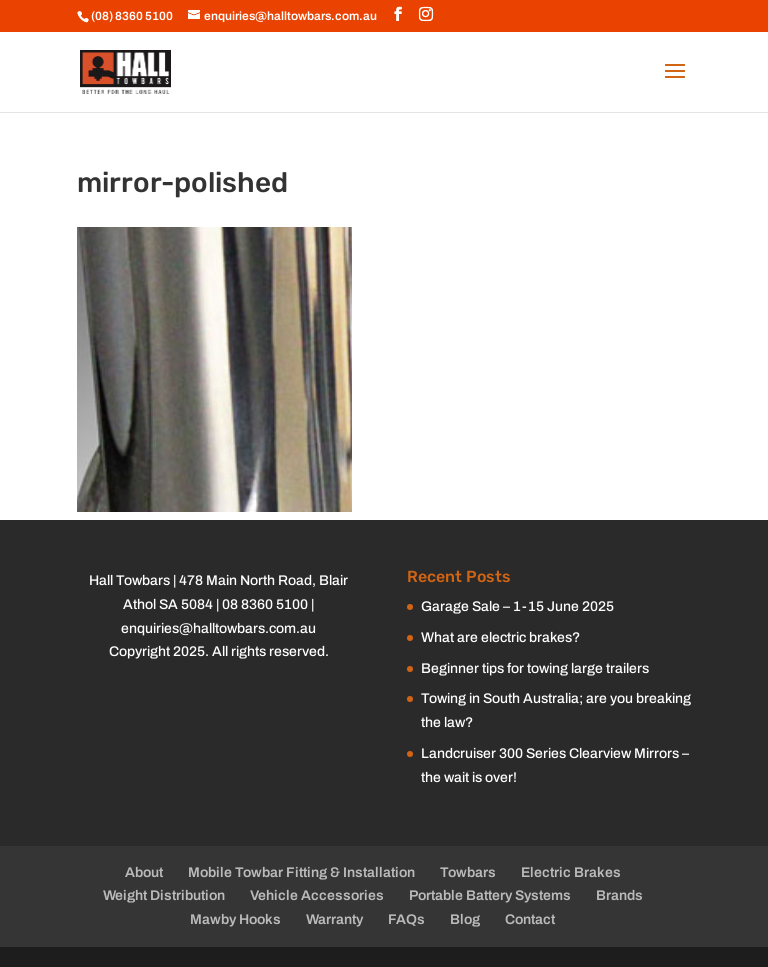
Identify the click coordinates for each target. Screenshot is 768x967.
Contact (530, 919)
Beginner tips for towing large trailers (535, 668)
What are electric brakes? (500, 637)
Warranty (334, 919)
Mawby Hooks (235, 919)
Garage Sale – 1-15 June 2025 (517, 606)
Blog (465, 919)
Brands (619, 895)
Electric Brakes (571, 872)
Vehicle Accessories (317, 895)
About (144, 872)
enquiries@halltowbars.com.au (218, 628)
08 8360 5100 (265, 604)
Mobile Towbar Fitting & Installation (301, 872)
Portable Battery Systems (490, 895)
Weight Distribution (164, 895)
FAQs (406, 919)
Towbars (468, 872)
